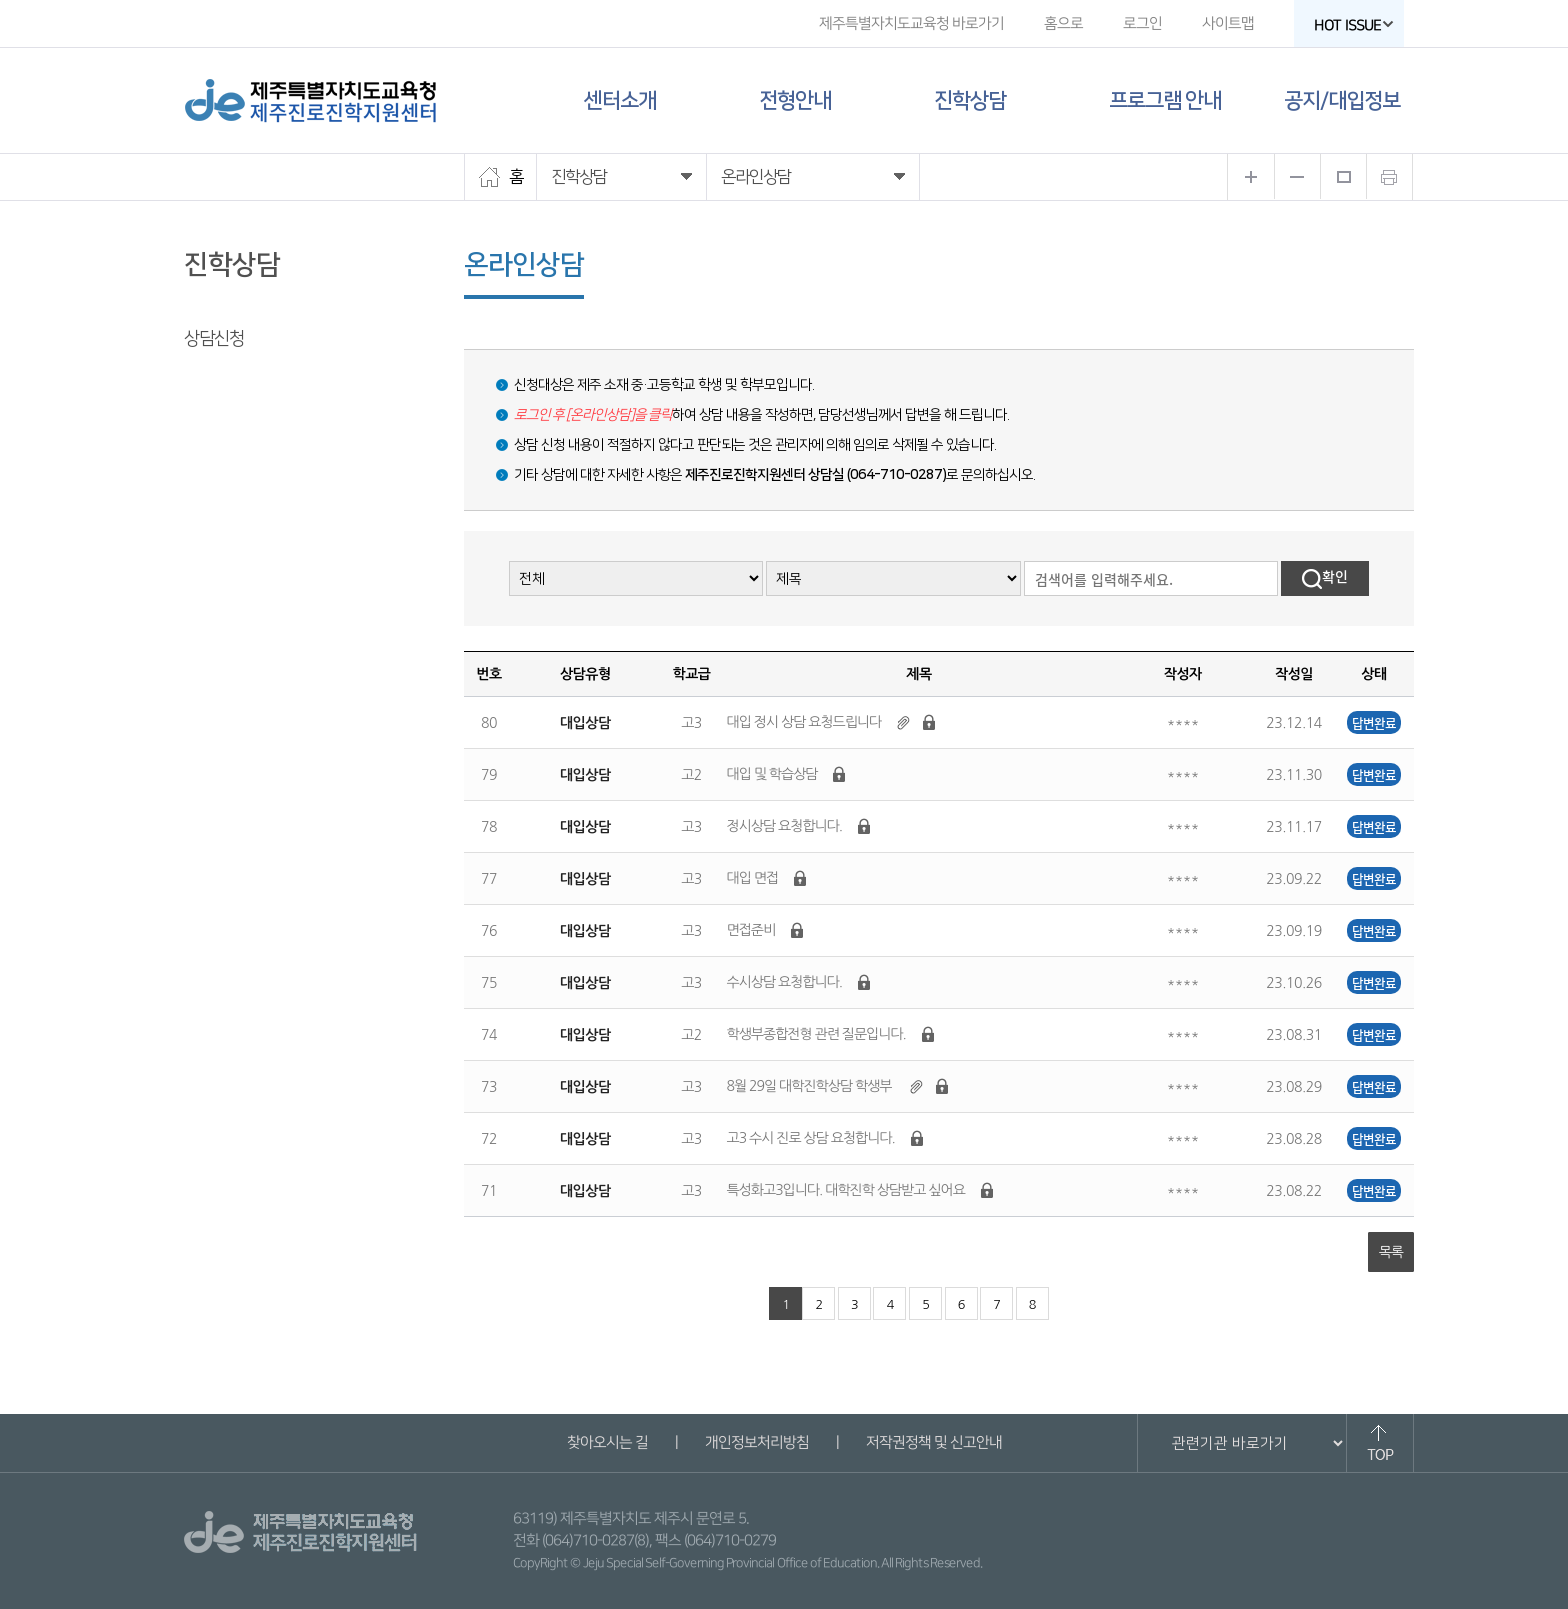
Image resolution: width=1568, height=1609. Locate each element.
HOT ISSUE (1354, 25)
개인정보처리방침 (756, 1442)
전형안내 (795, 100)
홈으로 (1063, 23)
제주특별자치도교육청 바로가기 (911, 23)
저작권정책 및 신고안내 (933, 1442)
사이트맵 (1228, 23)
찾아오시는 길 (606, 1442)
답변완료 (1374, 722)
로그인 (1142, 23)
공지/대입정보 (1342, 100)
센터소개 (620, 100)
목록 (1391, 1252)
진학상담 (970, 100)
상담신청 (214, 339)
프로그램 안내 (1165, 100)
